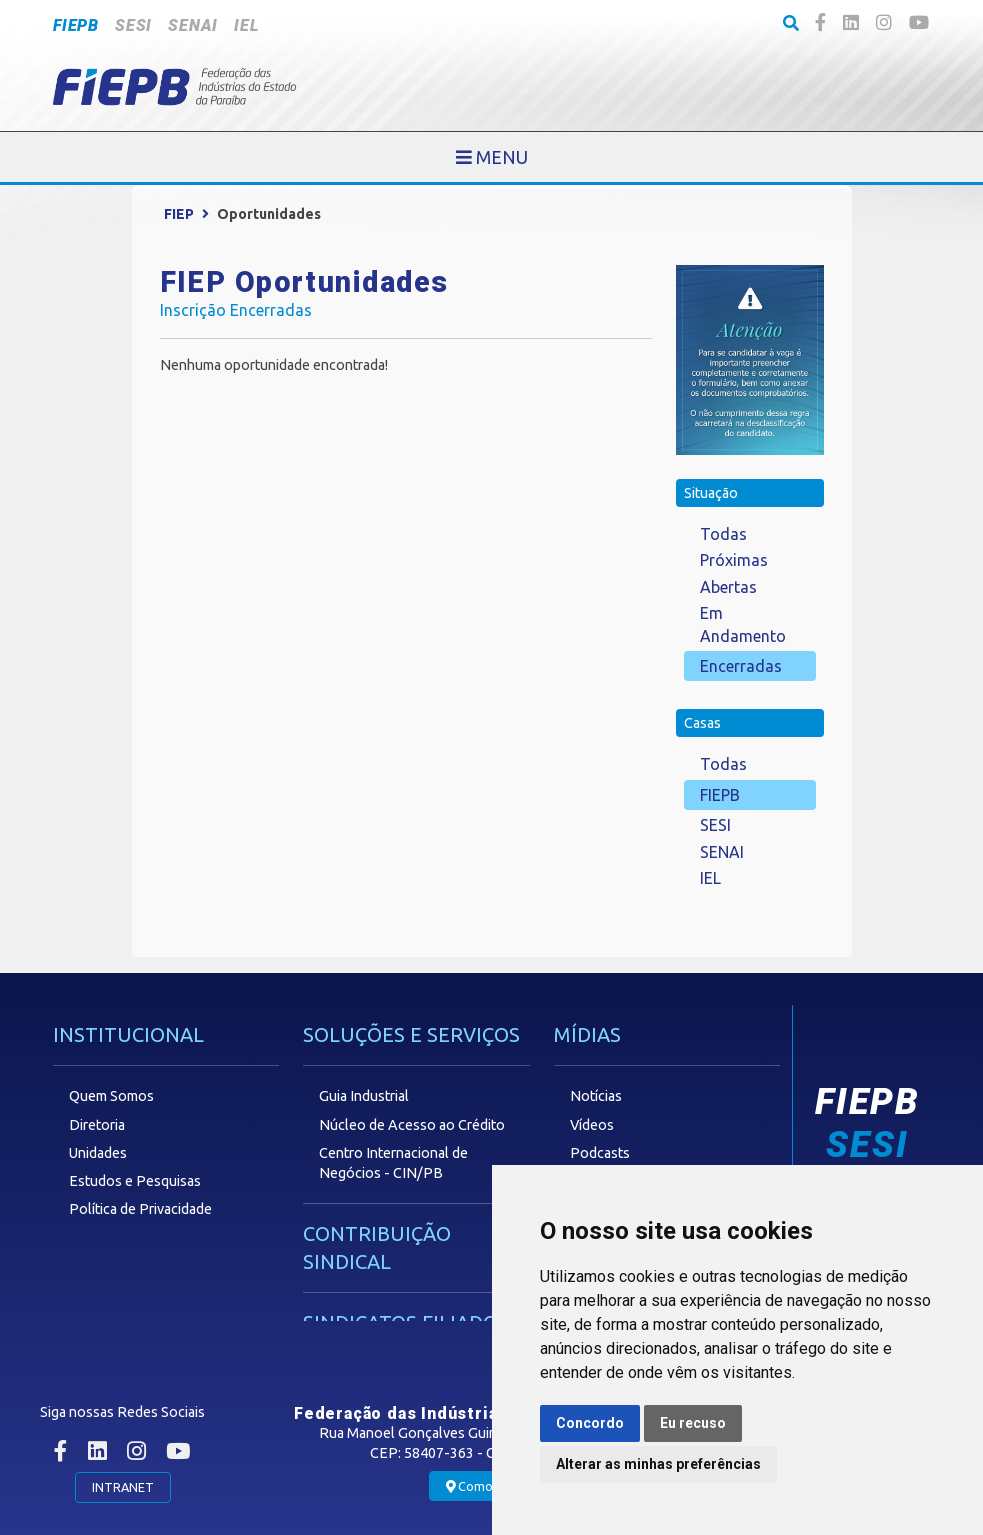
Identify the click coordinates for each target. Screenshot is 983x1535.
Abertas (728, 587)
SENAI (193, 25)
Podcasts (600, 1153)
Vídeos (592, 1125)
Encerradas (741, 666)
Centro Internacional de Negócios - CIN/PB (393, 1163)
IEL (246, 25)
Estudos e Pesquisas (135, 1181)
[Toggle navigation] (492, 157)
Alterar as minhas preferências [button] (658, 1464)
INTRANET (123, 1487)
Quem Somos (111, 1096)
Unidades (98, 1153)
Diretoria (97, 1125)
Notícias (596, 1096)
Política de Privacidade (140, 1209)
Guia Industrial (364, 1096)
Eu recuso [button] (693, 1423)
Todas (723, 534)
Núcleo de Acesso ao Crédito (412, 1125)
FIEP (179, 214)
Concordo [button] (590, 1423)
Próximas (734, 560)
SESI (133, 25)
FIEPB (76, 25)
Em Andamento (743, 624)
